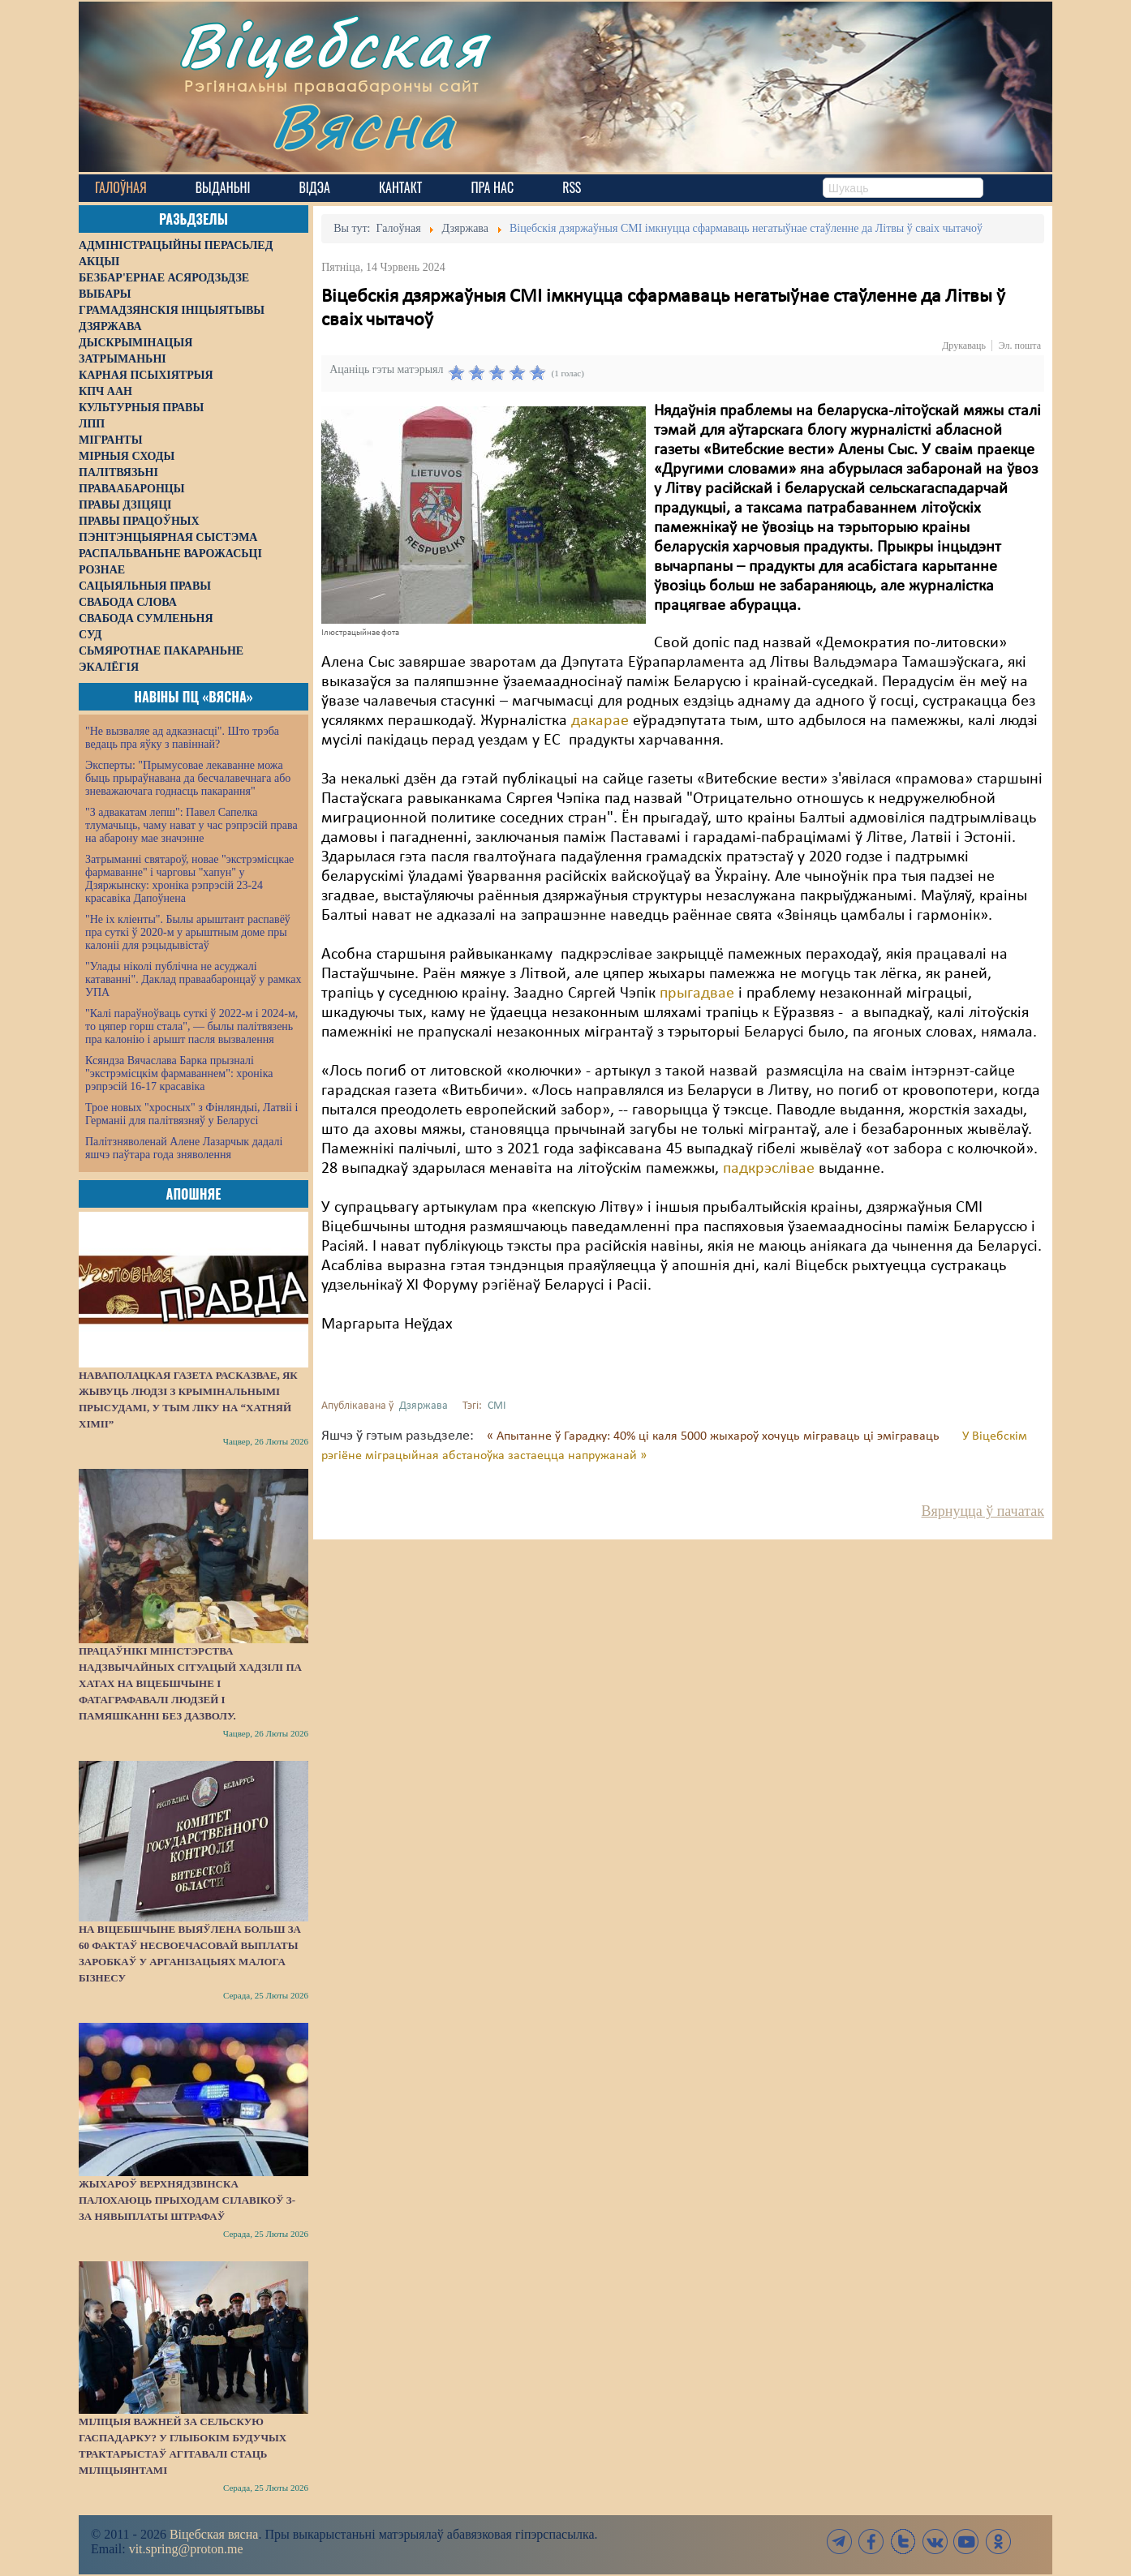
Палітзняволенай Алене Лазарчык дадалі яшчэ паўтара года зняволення (183, 1148)
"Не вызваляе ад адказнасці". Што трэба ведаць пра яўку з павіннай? (182, 737)
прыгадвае (697, 993)
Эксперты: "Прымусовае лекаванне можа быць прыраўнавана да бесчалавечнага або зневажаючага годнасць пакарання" (187, 778)
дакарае (600, 721)
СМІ (497, 1406)
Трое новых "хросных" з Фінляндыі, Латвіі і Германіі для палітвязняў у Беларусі (191, 1114)
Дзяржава (423, 1406)
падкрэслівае (769, 1169)
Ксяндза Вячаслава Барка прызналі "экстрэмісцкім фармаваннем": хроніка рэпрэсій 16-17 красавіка (179, 1073)
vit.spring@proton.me (186, 2549)
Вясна (363, 125)
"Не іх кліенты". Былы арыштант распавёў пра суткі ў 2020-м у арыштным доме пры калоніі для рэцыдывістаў (187, 932)
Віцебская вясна (214, 2534)
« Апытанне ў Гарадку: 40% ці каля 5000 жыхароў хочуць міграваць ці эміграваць (715, 1436)
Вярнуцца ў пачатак (983, 1511)
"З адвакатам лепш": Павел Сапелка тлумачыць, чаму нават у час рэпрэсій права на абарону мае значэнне (191, 825)
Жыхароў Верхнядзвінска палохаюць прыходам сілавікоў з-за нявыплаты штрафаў (187, 2200)
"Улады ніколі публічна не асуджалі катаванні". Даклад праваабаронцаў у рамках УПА (193, 979)
